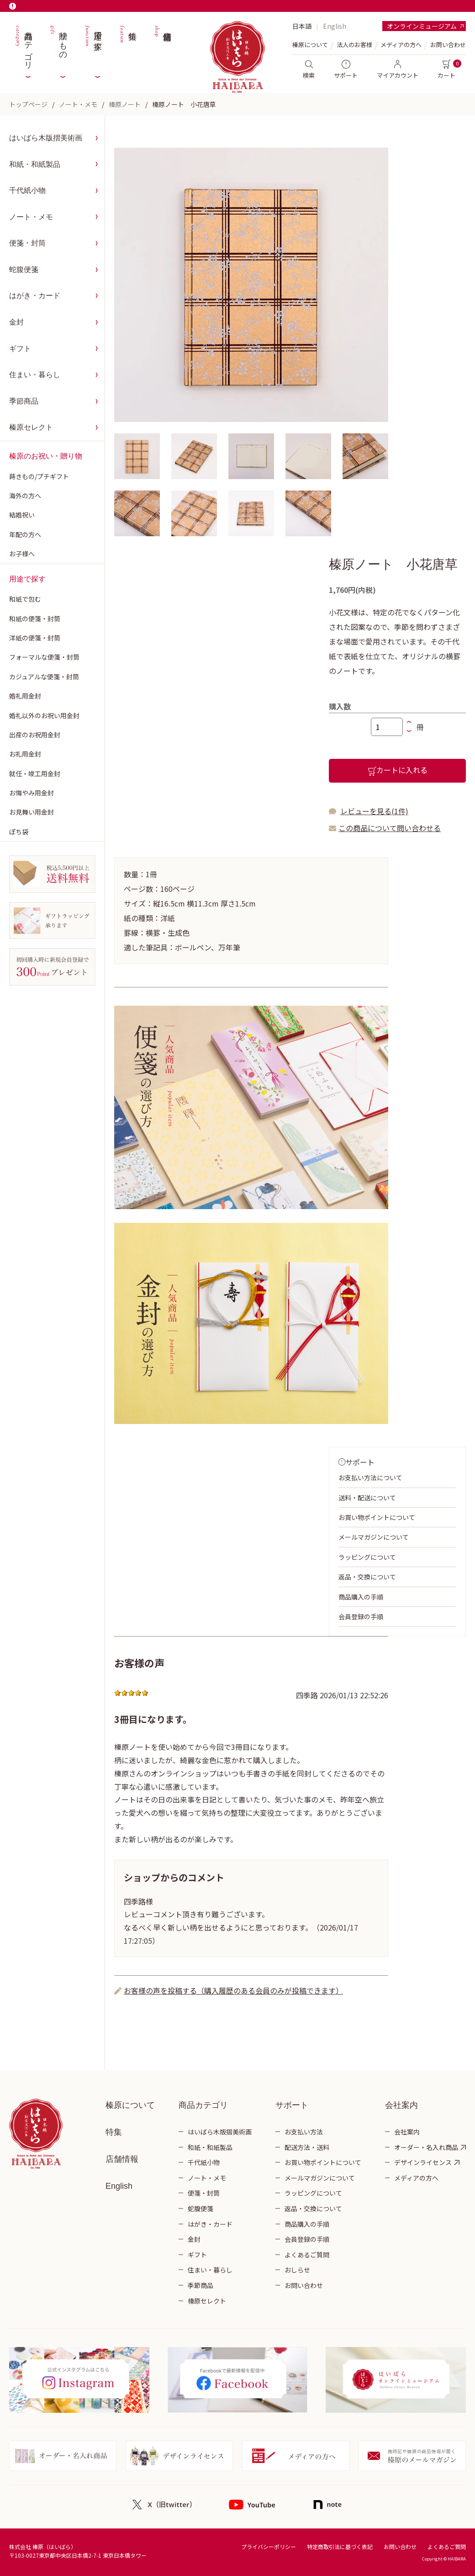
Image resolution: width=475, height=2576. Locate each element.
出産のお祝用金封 (34, 734)
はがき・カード (34, 295)
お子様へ (22, 553)
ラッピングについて (367, 1557)
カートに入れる (398, 770)
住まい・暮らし (34, 375)
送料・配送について (367, 1497)
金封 (16, 322)
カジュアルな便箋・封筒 (44, 676)
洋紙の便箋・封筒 (34, 637)
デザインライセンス (423, 2162)
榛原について (130, 2105)
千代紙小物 (27, 190)
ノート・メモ (78, 104)
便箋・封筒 (27, 243)
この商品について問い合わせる (389, 827)
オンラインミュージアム (422, 26)
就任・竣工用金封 (34, 773)
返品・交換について (367, 1576)
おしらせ (297, 2269)
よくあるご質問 (307, 2254)
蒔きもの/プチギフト (39, 476)
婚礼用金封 (25, 695)
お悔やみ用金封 (31, 792)
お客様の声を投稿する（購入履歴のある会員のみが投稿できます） (233, 1990)
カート (446, 69)
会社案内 (407, 2131)
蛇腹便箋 (23, 269)
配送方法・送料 (307, 2147)
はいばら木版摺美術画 (45, 138)
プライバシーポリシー (268, 2546)
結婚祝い (22, 514)
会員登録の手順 (360, 1616)
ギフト (20, 348)
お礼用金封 (25, 753)
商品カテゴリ (23, 45)
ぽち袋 (18, 831)
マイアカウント (397, 69)
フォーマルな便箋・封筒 (44, 656)
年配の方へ (25, 534)
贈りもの (58, 45)
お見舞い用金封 (31, 811)
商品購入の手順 (360, 1596)
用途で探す (92, 45)
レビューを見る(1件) (374, 810)
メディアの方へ (401, 44)
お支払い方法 (304, 2131)
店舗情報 (162, 45)
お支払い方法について (370, 1477)
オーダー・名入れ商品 (426, 2147)
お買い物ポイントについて (376, 1517)
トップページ (28, 104)
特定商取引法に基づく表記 (340, 2546)
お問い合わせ (448, 44)
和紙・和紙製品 (34, 164)
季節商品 (23, 401)
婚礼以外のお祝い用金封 (44, 715)
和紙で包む (25, 598)
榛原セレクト (31, 427)
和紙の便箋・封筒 (34, 618)
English (334, 26)
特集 (127, 45)
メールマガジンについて (373, 1536)
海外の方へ (25, 495)
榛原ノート (125, 104)
